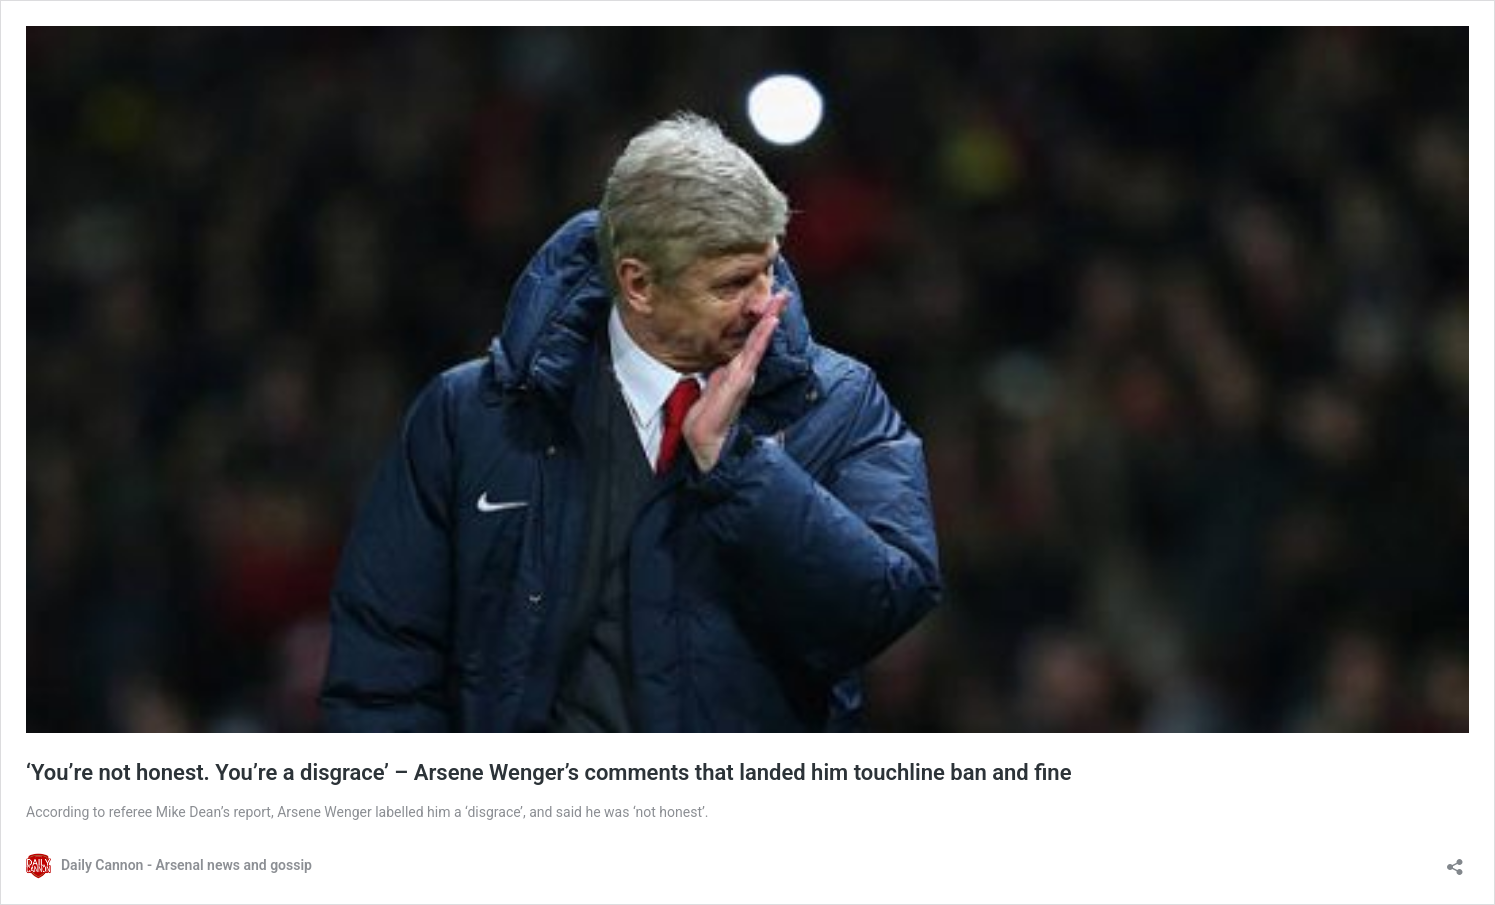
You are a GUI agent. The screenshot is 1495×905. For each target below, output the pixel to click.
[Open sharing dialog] (1455, 860)
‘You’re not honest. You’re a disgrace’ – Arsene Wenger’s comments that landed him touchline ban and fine (548, 772)
